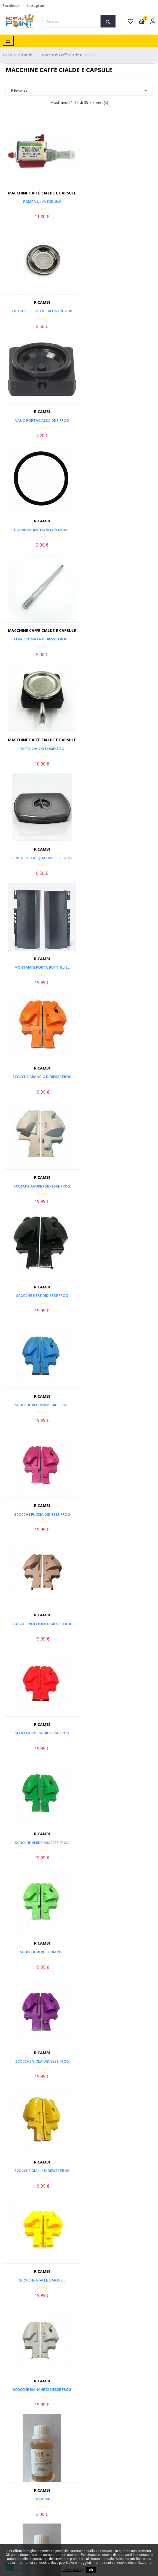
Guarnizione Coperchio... (39, 1952)
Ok (91, 2570)
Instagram (36, 5)
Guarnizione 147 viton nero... (118, 311)
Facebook (11, 5)
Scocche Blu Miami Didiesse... (119, 749)
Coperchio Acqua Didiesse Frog (39, 530)
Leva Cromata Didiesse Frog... (40, 420)
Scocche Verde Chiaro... (39, 1076)
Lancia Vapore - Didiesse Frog (119, 1624)
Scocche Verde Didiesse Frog (118, 967)
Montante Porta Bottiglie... (118, 530)
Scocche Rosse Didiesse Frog (39, 967)
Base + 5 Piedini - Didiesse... (39, 1733)
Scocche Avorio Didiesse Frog (118, 639)
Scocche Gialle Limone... (118, 1186)
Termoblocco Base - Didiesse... (118, 1952)
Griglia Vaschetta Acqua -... (39, 1843)
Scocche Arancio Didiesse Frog (39, 639)
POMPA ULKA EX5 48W (39, 201)
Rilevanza (79, 90)
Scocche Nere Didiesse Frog (40, 749)
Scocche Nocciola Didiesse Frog (118, 858)
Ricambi (118, 193)
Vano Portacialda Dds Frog (39, 311)
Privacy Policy (72, 2570)
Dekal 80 (118, 1295)
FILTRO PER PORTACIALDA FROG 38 (118, 201)
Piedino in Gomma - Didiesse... (118, 1514)
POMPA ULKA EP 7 (39, 2061)
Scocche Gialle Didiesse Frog (39, 1186)
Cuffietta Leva (118, 1405)
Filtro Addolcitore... (119, 1843)
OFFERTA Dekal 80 (40, 1405)
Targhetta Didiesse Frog (40, 1514)
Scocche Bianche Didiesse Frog (39, 1295)
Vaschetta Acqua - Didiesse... (118, 1733)
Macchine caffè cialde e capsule (39, 193)
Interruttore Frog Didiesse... (40, 1624)
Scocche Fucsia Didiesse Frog (40, 858)
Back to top (131, 2113)
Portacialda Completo (118, 420)
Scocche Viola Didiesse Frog (118, 1076)
